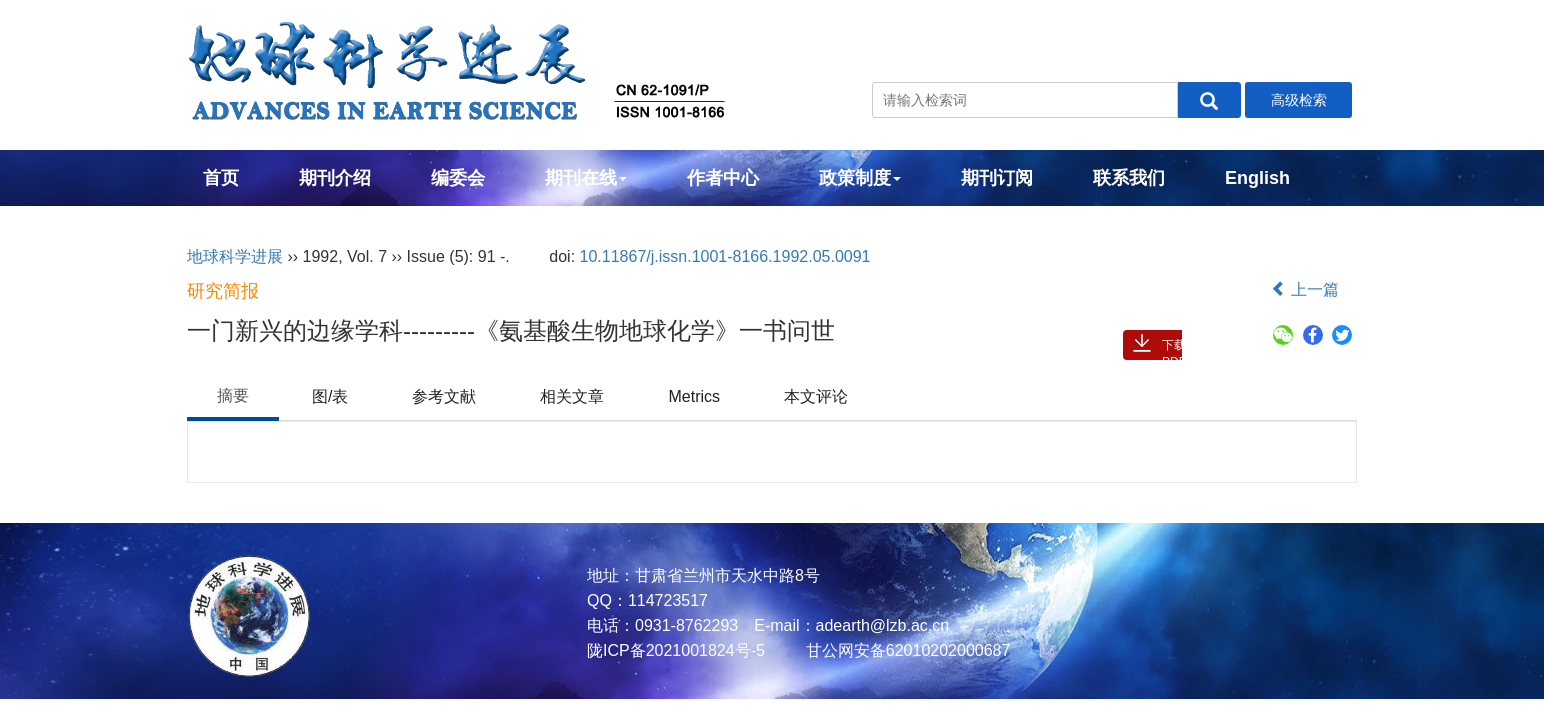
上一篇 (1305, 289)
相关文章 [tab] (572, 396)
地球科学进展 (235, 256)
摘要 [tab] (233, 395)
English (1257, 178)
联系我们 (1129, 178)
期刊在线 (586, 178)
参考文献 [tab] (444, 396)
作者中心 (723, 178)
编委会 (458, 178)
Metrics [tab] (694, 396)
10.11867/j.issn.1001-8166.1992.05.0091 (725, 256)
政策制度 (860, 178)
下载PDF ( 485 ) (1174, 349)
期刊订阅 (997, 178)
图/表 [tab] (330, 396)
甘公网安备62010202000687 (905, 650)
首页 (221, 178)
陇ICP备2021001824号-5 (676, 650)
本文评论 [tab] (816, 396)
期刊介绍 (335, 178)
